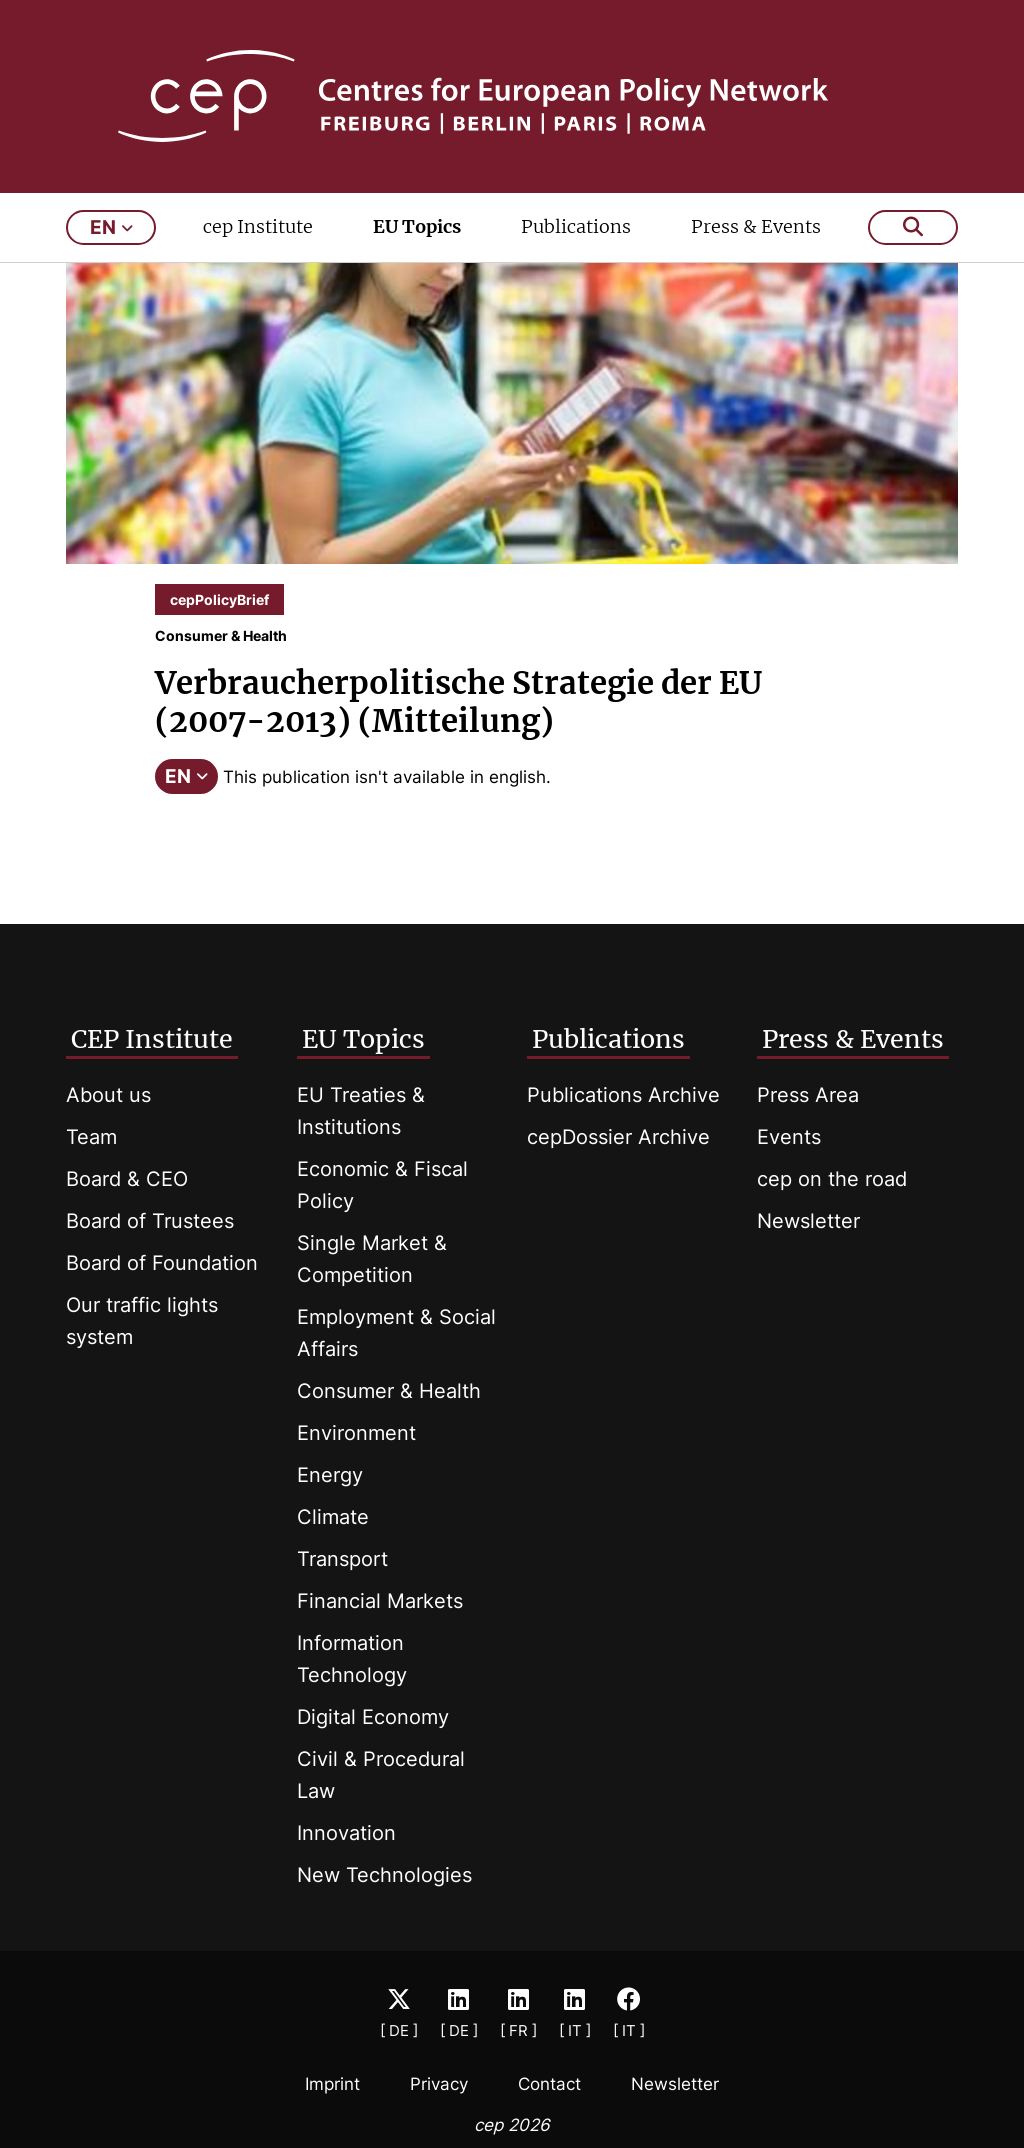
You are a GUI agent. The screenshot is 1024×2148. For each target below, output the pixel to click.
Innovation (346, 1833)
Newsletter (808, 1221)
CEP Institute (152, 1039)
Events (789, 1137)
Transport (342, 1559)
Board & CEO (127, 1179)
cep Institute (258, 226)
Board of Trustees (150, 1221)
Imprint (332, 2084)
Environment (356, 1433)
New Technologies (384, 1875)
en (111, 227)
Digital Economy (373, 1717)
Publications (576, 226)
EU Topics (417, 226)
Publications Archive (623, 1095)
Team (91, 1137)
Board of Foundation (162, 1263)
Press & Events (756, 226)
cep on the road (832, 1179)
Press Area (808, 1095)
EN (186, 776)
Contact (549, 2084)
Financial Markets (380, 1601)
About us (108, 1095)
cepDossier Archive (618, 1137)
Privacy (439, 2084)
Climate (333, 1517)
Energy (330, 1475)
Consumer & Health (389, 1391)
